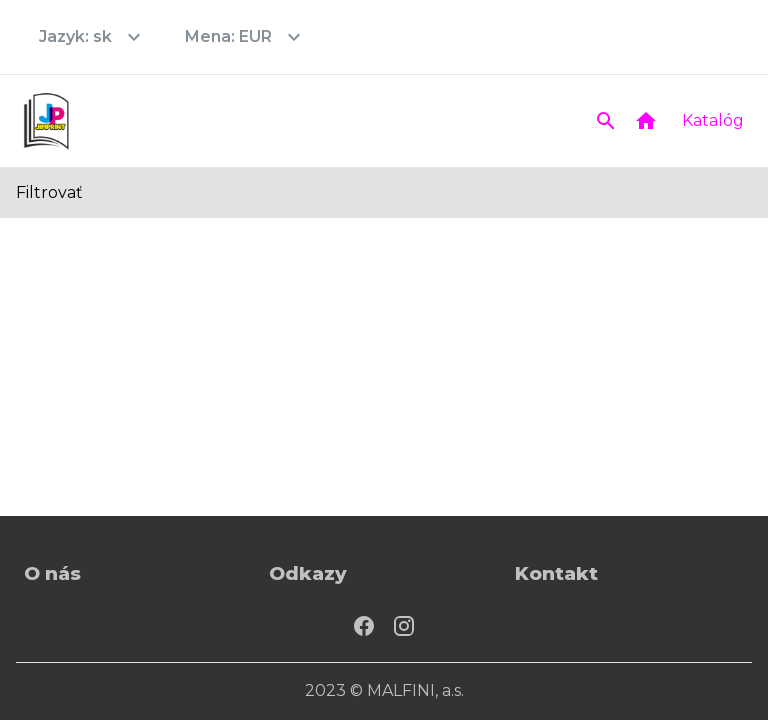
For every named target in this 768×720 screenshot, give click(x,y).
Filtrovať (49, 192)
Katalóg (713, 120)
